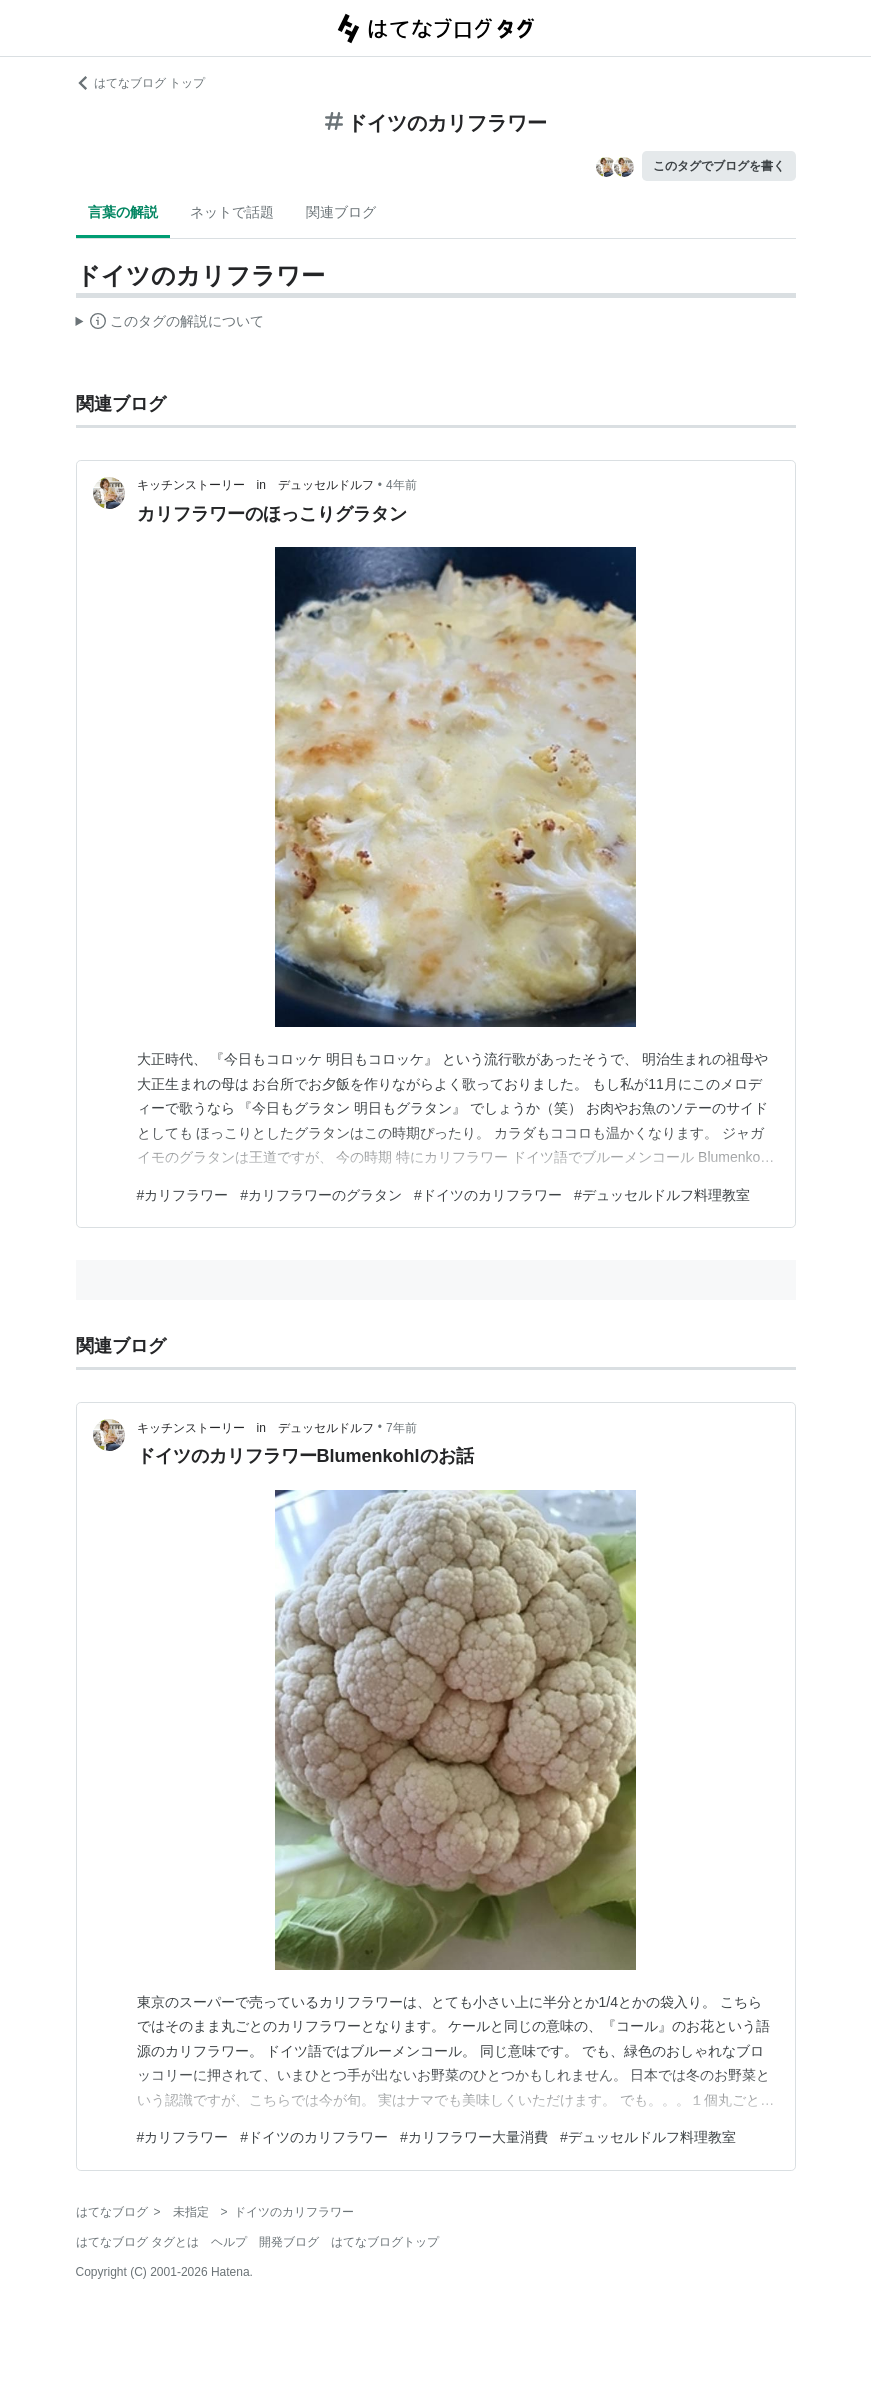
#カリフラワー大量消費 (474, 2137)
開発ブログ (289, 2242)
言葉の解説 (123, 212)
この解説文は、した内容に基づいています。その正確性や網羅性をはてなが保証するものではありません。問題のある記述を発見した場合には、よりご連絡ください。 (170, 324)
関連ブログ (341, 212)
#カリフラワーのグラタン (321, 1195)
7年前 (401, 1428)
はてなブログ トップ (140, 83)
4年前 (401, 485)
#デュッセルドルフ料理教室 (662, 1195)
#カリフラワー (183, 1195)
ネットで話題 (232, 212)
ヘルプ (229, 2242)
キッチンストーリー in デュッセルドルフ (255, 485)
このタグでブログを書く (719, 166)
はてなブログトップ (385, 2242)
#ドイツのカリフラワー (488, 1195)
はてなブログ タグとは (137, 2242)
